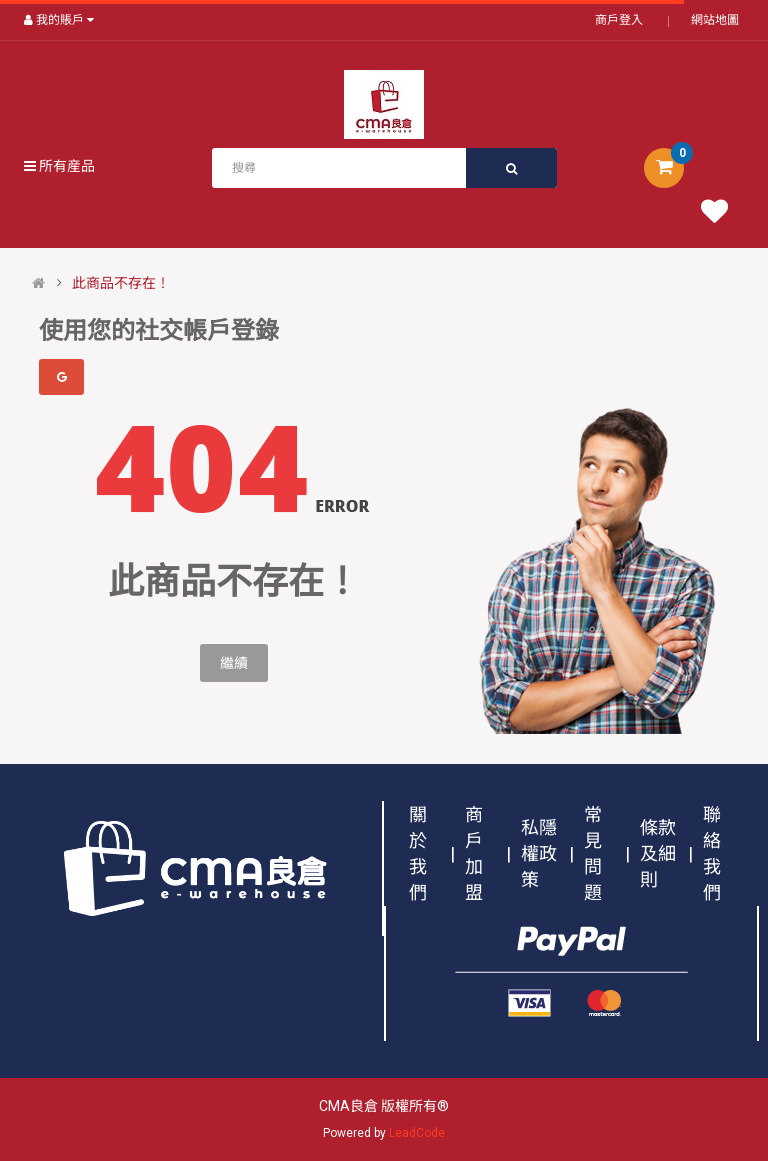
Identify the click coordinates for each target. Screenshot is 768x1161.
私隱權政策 (539, 853)
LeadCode (417, 1133)
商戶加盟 (474, 853)
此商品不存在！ (121, 283)
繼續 (234, 663)
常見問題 (593, 853)
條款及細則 (658, 853)
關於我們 (418, 853)
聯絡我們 (712, 853)
